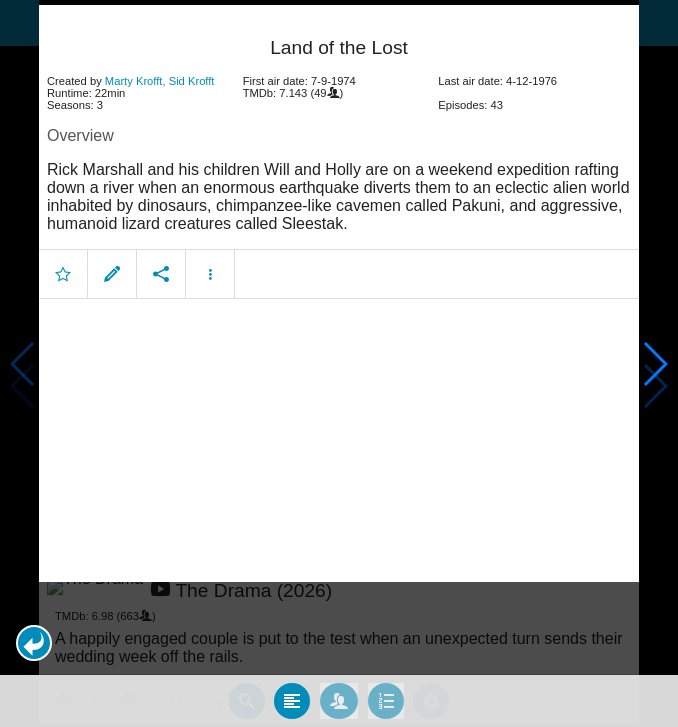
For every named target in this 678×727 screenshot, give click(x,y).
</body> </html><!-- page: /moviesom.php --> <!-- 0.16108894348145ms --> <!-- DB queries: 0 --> (339, 363)
